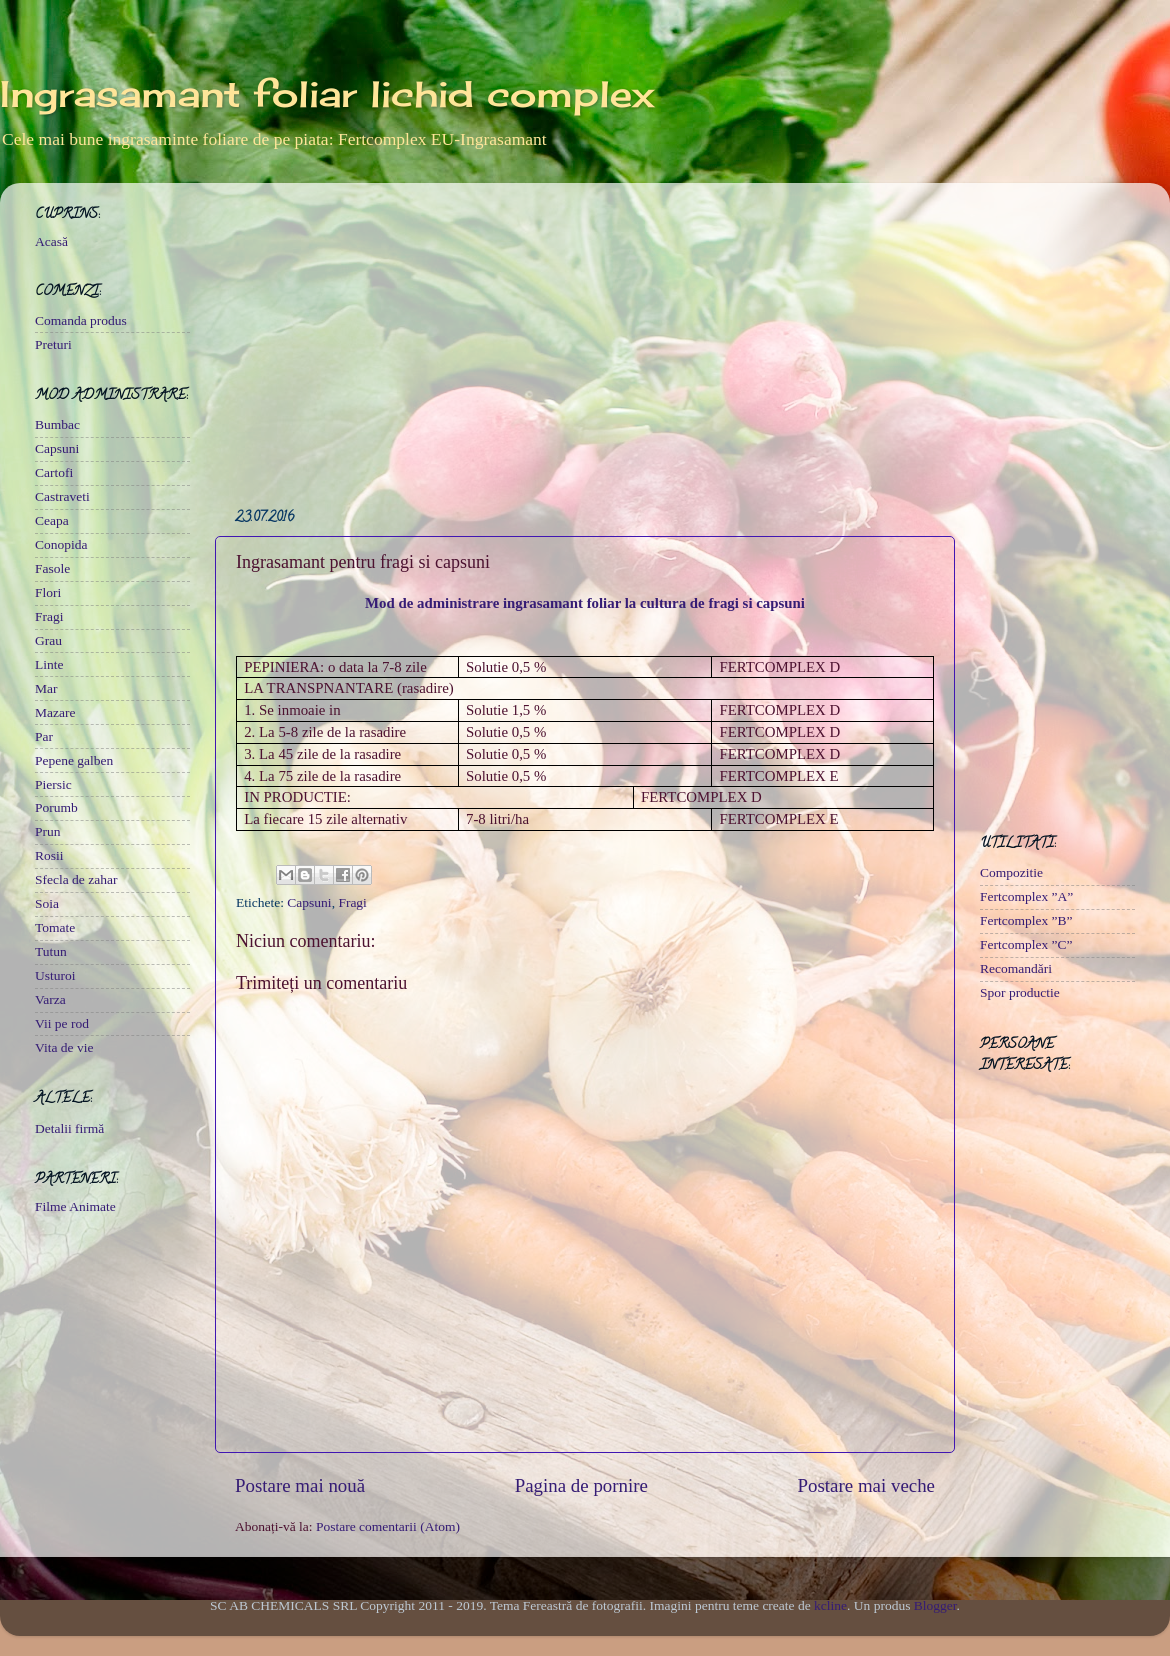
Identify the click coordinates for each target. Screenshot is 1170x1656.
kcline (830, 1605)
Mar (46, 688)
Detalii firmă (69, 1128)
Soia (47, 903)
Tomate (55, 927)
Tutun (51, 951)
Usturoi (55, 975)
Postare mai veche (866, 1485)
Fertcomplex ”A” (1026, 896)
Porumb (56, 807)
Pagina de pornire (581, 1485)
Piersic (53, 784)
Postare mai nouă (300, 1485)
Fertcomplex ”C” (1026, 944)
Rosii (49, 855)
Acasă (51, 241)
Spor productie (1020, 992)
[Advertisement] (585, 338)
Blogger (935, 1605)
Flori (48, 592)
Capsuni (309, 902)
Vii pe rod (62, 1023)
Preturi (53, 344)
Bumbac (57, 424)
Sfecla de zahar (76, 879)
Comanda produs (81, 320)
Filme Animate (75, 1206)
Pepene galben (74, 760)
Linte (49, 664)
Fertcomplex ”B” (1026, 920)
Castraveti (62, 496)
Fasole (52, 568)
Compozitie (1011, 872)
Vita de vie (64, 1047)
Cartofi (54, 472)
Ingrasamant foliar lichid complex (327, 94)
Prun (48, 831)
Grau (48, 640)
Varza (50, 999)
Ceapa (52, 520)
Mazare (55, 712)
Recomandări (1016, 968)
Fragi (352, 902)
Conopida (61, 544)
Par (44, 736)
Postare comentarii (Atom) (388, 1526)
